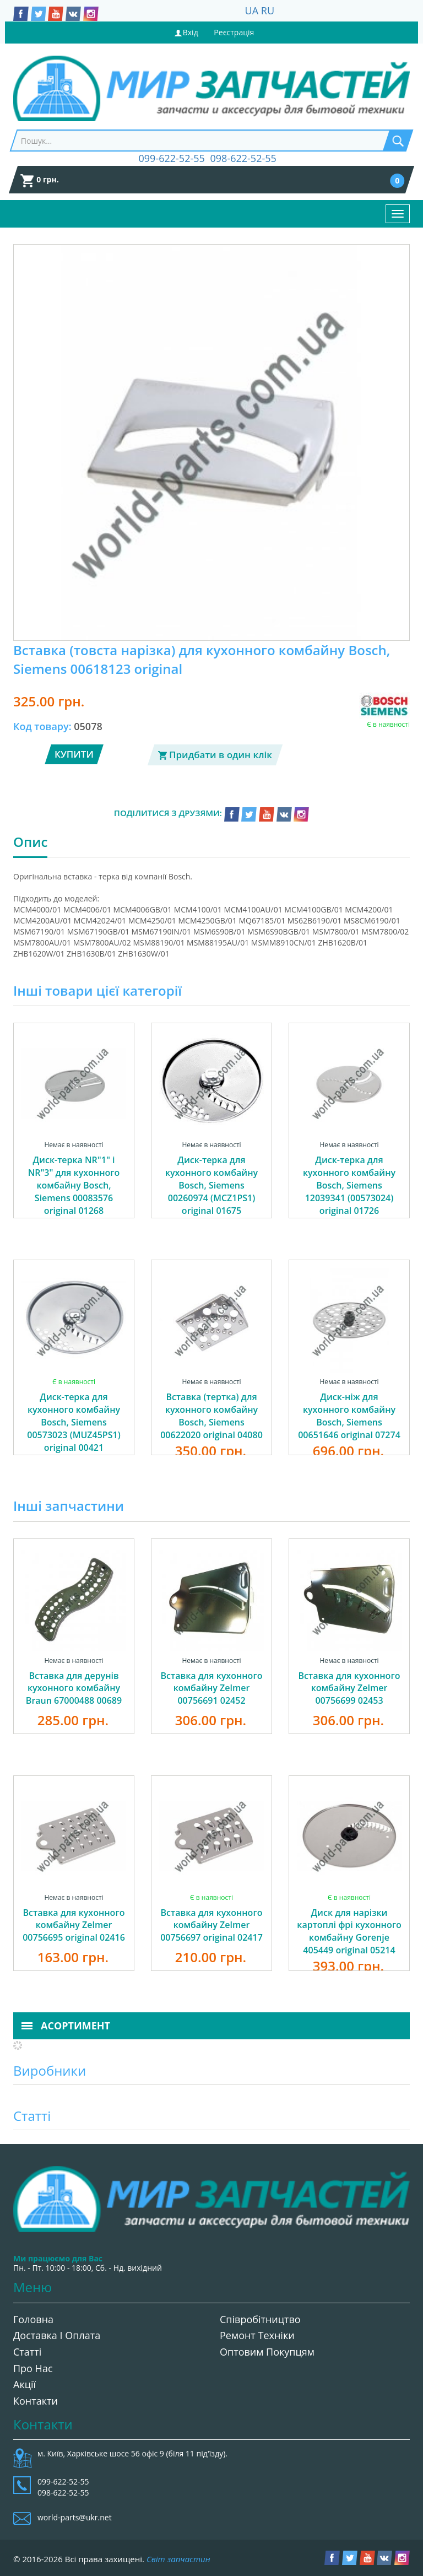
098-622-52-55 (243, 158)
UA (252, 10)
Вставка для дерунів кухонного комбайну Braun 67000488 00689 (74, 1688)
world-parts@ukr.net (74, 2517)
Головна (33, 2319)
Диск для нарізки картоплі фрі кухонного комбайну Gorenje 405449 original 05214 (349, 1932)
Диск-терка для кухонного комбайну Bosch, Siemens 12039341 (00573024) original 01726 (349, 1185)
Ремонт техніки (257, 2335)
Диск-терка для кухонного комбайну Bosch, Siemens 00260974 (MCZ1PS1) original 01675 (211, 1185)
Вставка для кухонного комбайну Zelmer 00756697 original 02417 (211, 1925)
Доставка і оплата (56, 2335)
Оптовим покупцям (267, 2351)
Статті (27, 2351)
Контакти (35, 2400)
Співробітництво (260, 2319)
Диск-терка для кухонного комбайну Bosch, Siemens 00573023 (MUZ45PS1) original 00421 (73, 1422)
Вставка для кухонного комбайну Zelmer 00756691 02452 (212, 1688)
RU (267, 10)
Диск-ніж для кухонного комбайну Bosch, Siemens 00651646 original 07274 (349, 1416)
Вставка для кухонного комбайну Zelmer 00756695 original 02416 (74, 1925)
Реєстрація (234, 32)
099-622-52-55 (172, 158)
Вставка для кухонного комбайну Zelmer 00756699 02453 (349, 1688)
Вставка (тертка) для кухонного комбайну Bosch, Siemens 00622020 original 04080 (211, 1416)
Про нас (33, 2368)
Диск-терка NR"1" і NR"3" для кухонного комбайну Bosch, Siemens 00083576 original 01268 (74, 1185)
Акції (24, 2384)
